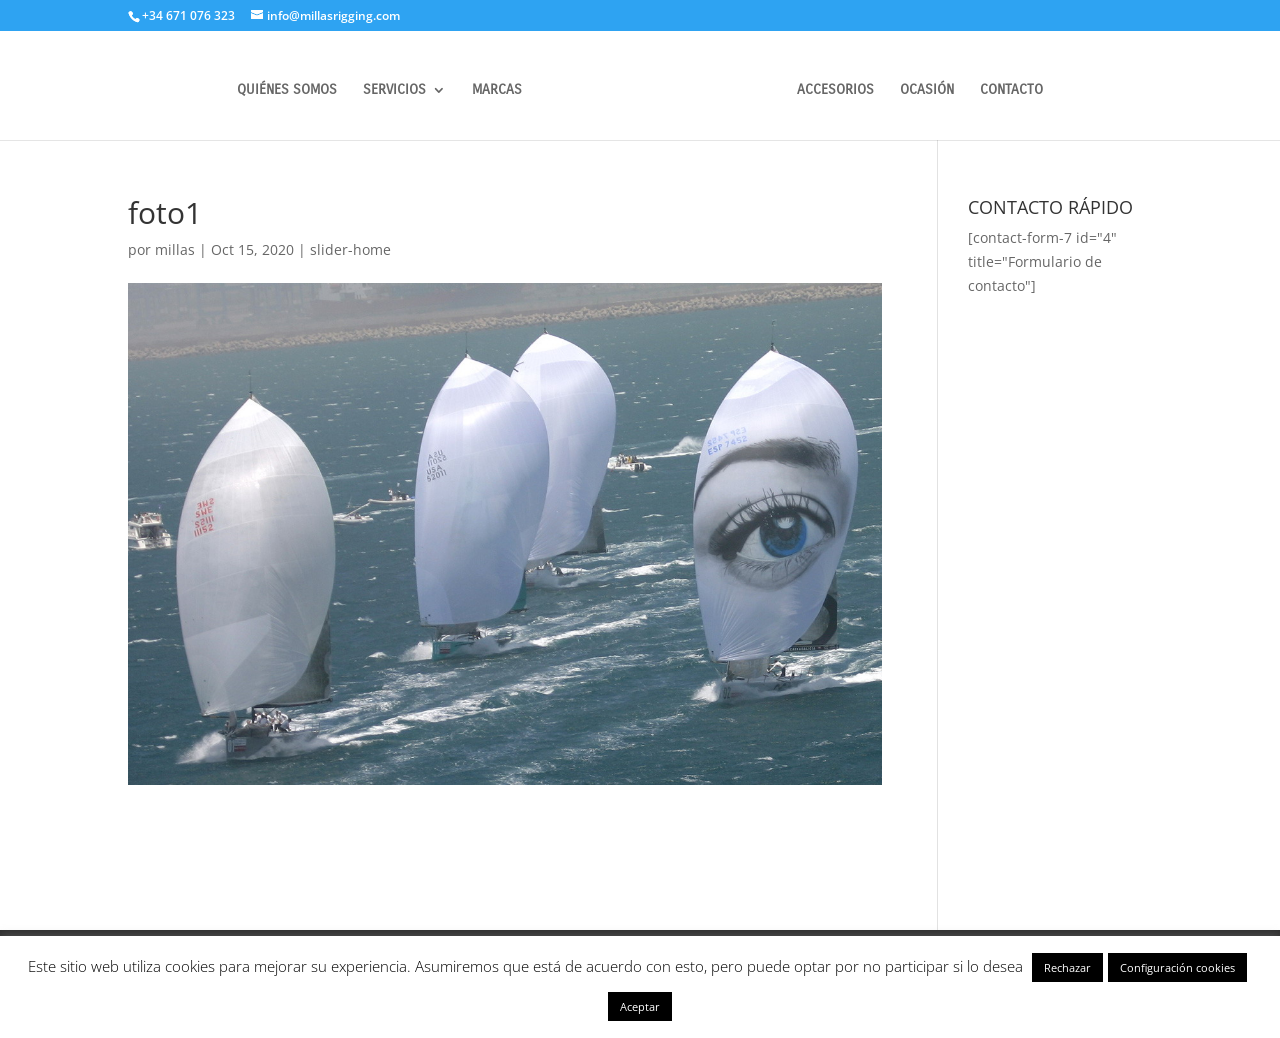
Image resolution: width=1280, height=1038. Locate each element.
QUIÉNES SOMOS (287, 90)
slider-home (350, 249)
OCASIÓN (927, 90)
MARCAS (497, 90)
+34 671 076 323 (188, 15)
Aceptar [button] (640, 1006)
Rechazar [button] (1067, 967)
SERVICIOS (394, 90)
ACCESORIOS (835, 90)
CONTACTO (1011, 90)
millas (175, 249)
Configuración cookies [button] (1177, 967)
